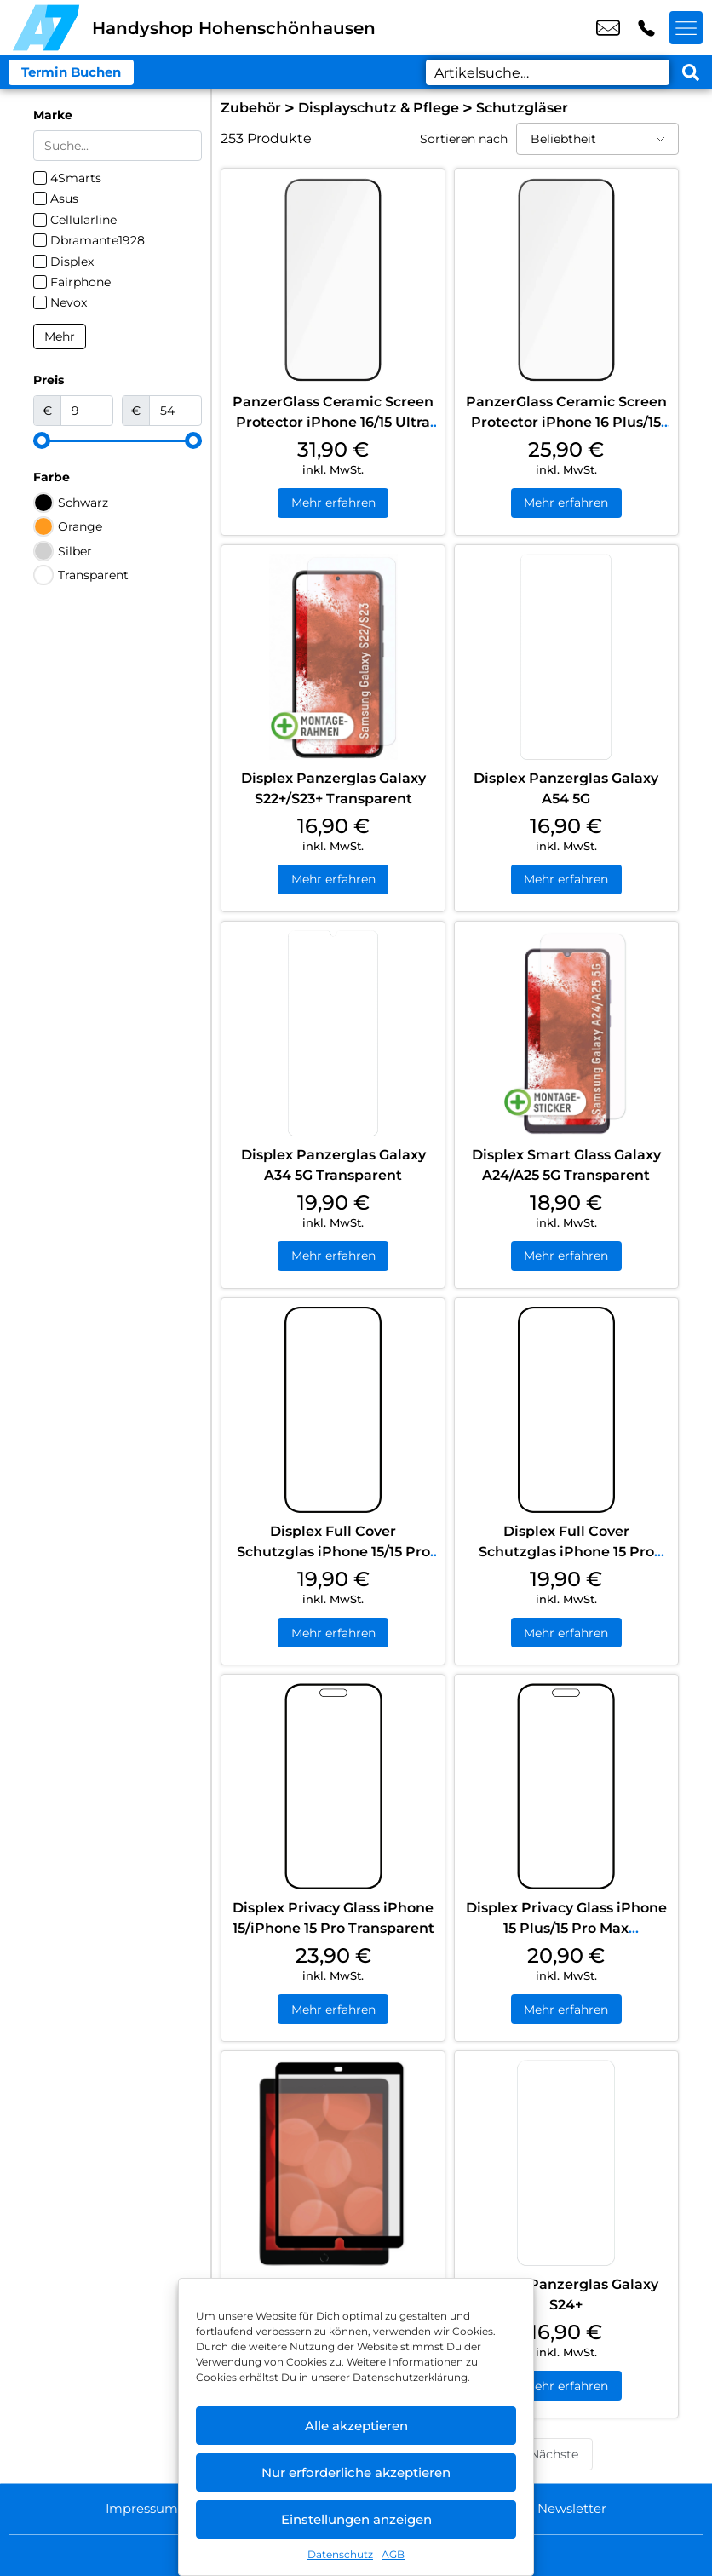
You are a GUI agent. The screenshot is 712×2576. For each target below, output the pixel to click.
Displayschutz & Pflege (378, 108)
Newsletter (576, 2508)
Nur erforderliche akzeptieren (356, 2472)
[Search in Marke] (117, 145)
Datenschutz (340, 2554)
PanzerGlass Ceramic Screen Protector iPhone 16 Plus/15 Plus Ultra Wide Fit (566, 422)
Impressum (138, 2508)
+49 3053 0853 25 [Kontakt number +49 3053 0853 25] (646, 28)
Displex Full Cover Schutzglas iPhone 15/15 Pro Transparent (333, 1553)
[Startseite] (46, 27)
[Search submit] (690, 72)
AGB (393, 2554)
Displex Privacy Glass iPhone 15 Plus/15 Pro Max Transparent (566, 1929)
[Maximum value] (175, 410)
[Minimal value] (117, 440)
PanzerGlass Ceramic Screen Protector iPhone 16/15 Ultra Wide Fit (333, 422)
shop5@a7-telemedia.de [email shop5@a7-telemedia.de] (608, 28)
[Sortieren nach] (597, 139)
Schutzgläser (522, 108)
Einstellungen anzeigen (356, 2519)
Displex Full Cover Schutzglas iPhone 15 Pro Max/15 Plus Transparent (566, 1553)
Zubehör (251, 108)
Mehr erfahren (333, 503)
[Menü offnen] (686, 28)
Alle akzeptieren (356, 2426)
